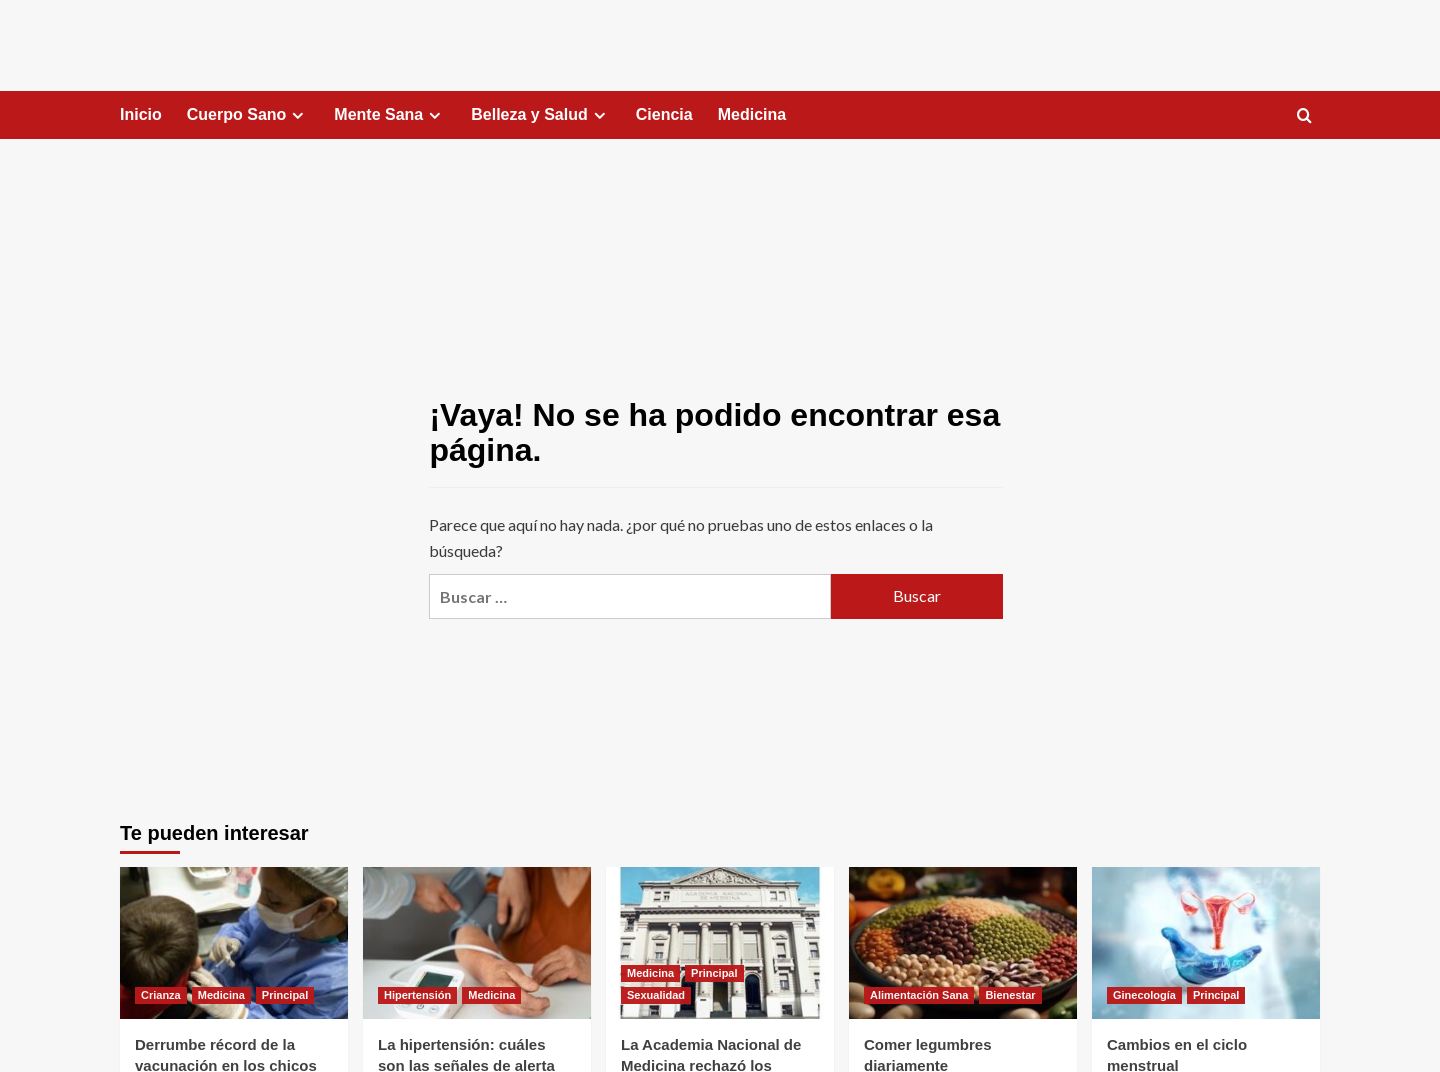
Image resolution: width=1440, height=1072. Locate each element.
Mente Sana (390, 115)
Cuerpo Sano (248, 115)
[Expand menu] (297, 115)
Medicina (752, 114)
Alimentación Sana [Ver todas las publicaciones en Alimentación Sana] (919, 995)
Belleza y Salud (541, 115)
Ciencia (664, 114)
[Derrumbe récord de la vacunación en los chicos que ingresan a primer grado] (234, 943)
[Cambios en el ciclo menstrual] (1206, 943)
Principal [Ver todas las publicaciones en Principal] (285, 995)
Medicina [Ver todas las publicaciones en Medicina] (221, 995)
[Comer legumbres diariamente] (963, 943)
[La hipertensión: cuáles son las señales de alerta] (477, 943)
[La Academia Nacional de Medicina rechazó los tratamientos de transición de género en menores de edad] (720, 943)
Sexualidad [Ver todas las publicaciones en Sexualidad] (656, 995)
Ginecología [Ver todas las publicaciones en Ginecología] (1144, 995)
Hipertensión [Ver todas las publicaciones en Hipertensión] (417, 995)
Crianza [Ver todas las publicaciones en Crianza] (161, 995)
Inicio (141, 114)
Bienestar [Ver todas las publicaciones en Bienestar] (1010, 995)
